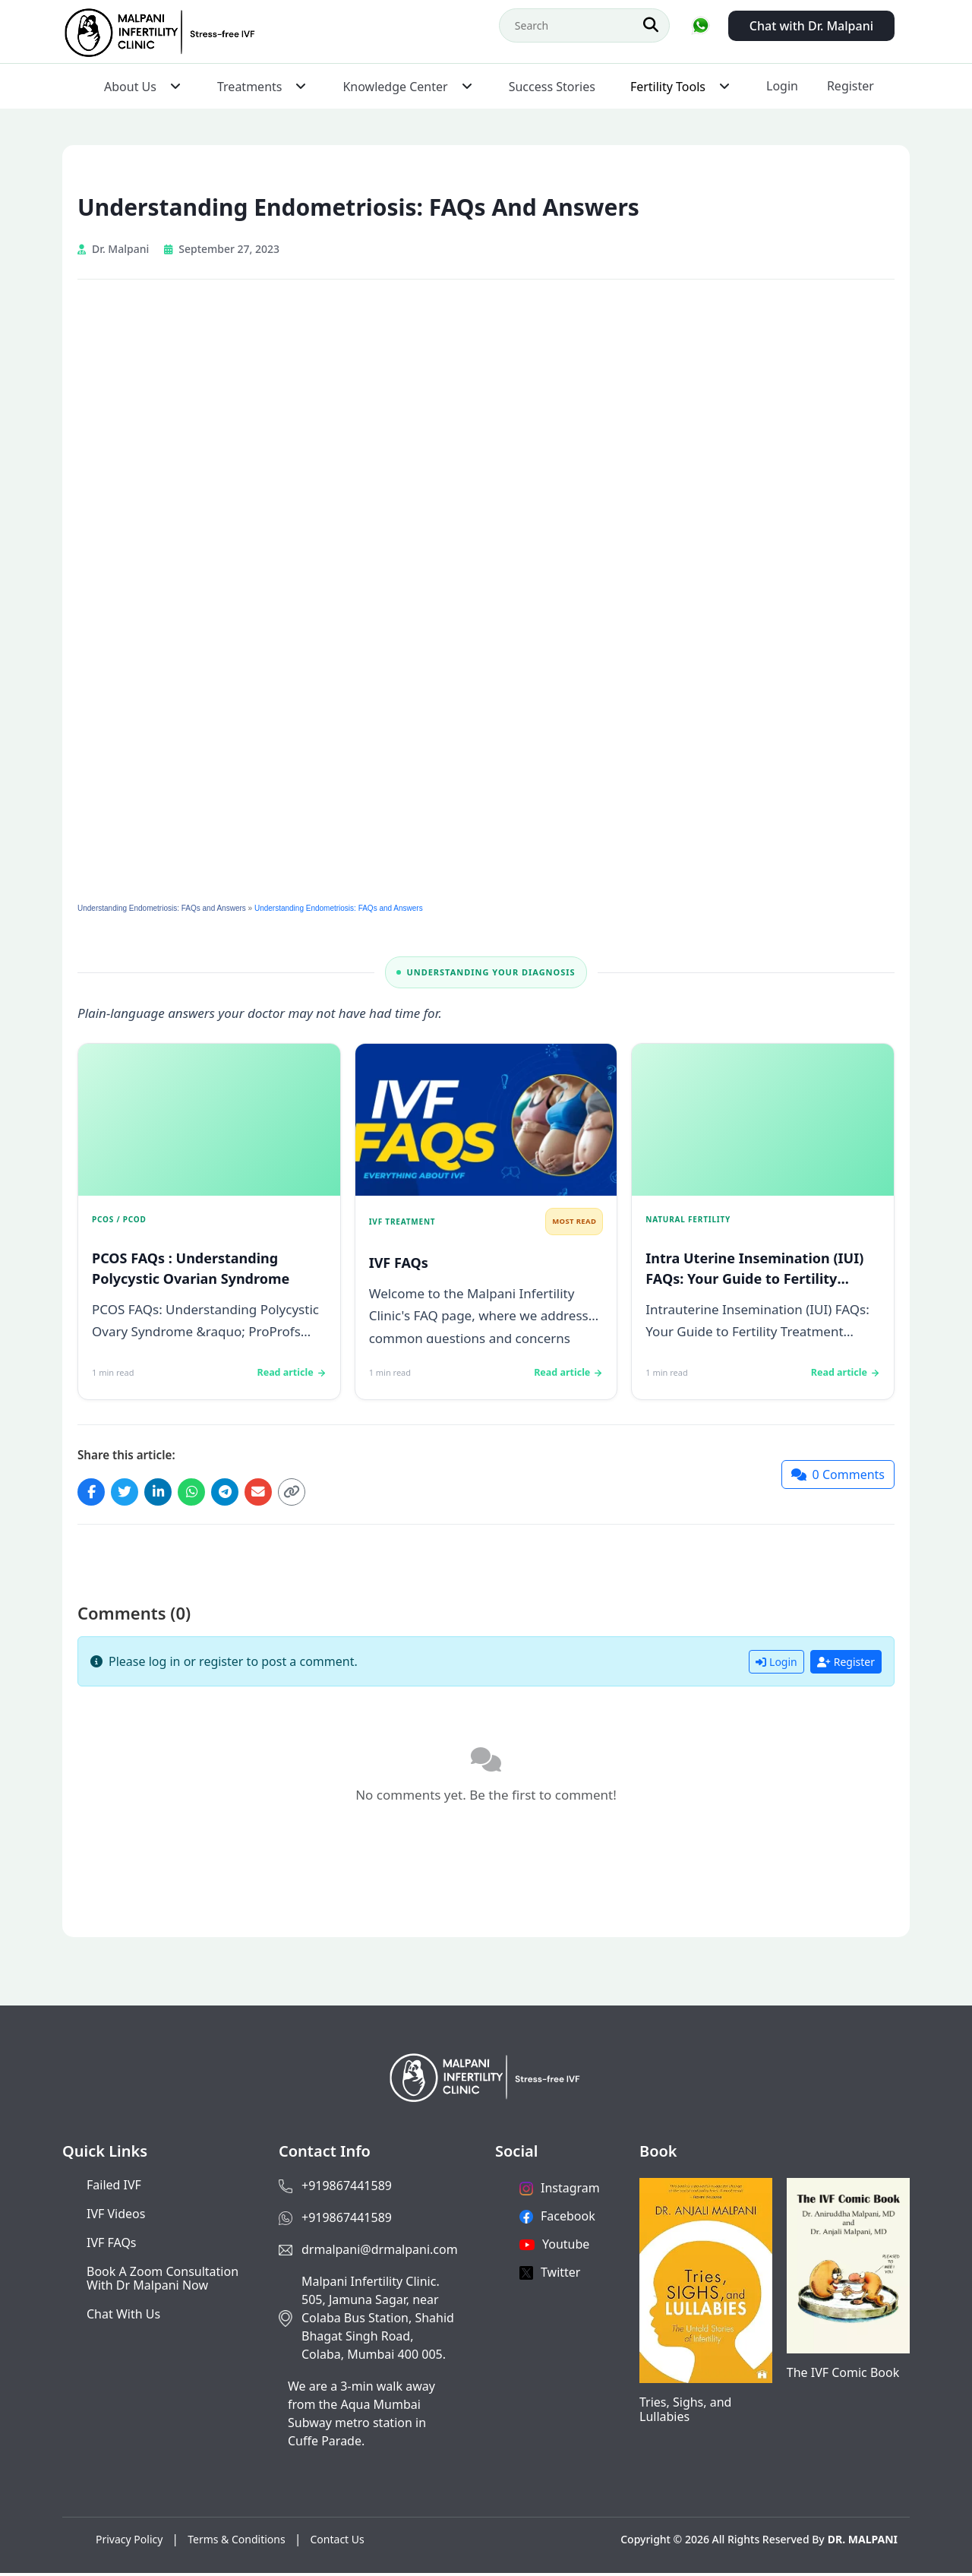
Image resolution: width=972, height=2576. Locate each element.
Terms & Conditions (237, 2542)
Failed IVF (114, 2188)
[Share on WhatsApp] (202, 1493)
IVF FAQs (112, 2245)
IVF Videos (116, 2217)
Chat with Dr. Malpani (811, 25)
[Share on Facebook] (92, 1493)
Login (782, 85)
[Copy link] (311, 1493)
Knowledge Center (394, 86)
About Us (130, 86)
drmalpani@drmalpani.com (379, 2252)
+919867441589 (346, 2188)
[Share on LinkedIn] (165, 1493)
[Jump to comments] (838, 1476)
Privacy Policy (129, 2542)
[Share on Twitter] (129, 1493)
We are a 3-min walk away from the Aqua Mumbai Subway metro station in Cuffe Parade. (361, 2416)
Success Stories (552, 86)
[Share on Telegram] (238, 1493)
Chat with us (123, 2317)
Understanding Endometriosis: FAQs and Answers (161, 908)
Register (850, 85)
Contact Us (337, 2542)
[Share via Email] (275, 1493)
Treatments (249, 86)
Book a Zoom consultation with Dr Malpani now (162, 2281)
